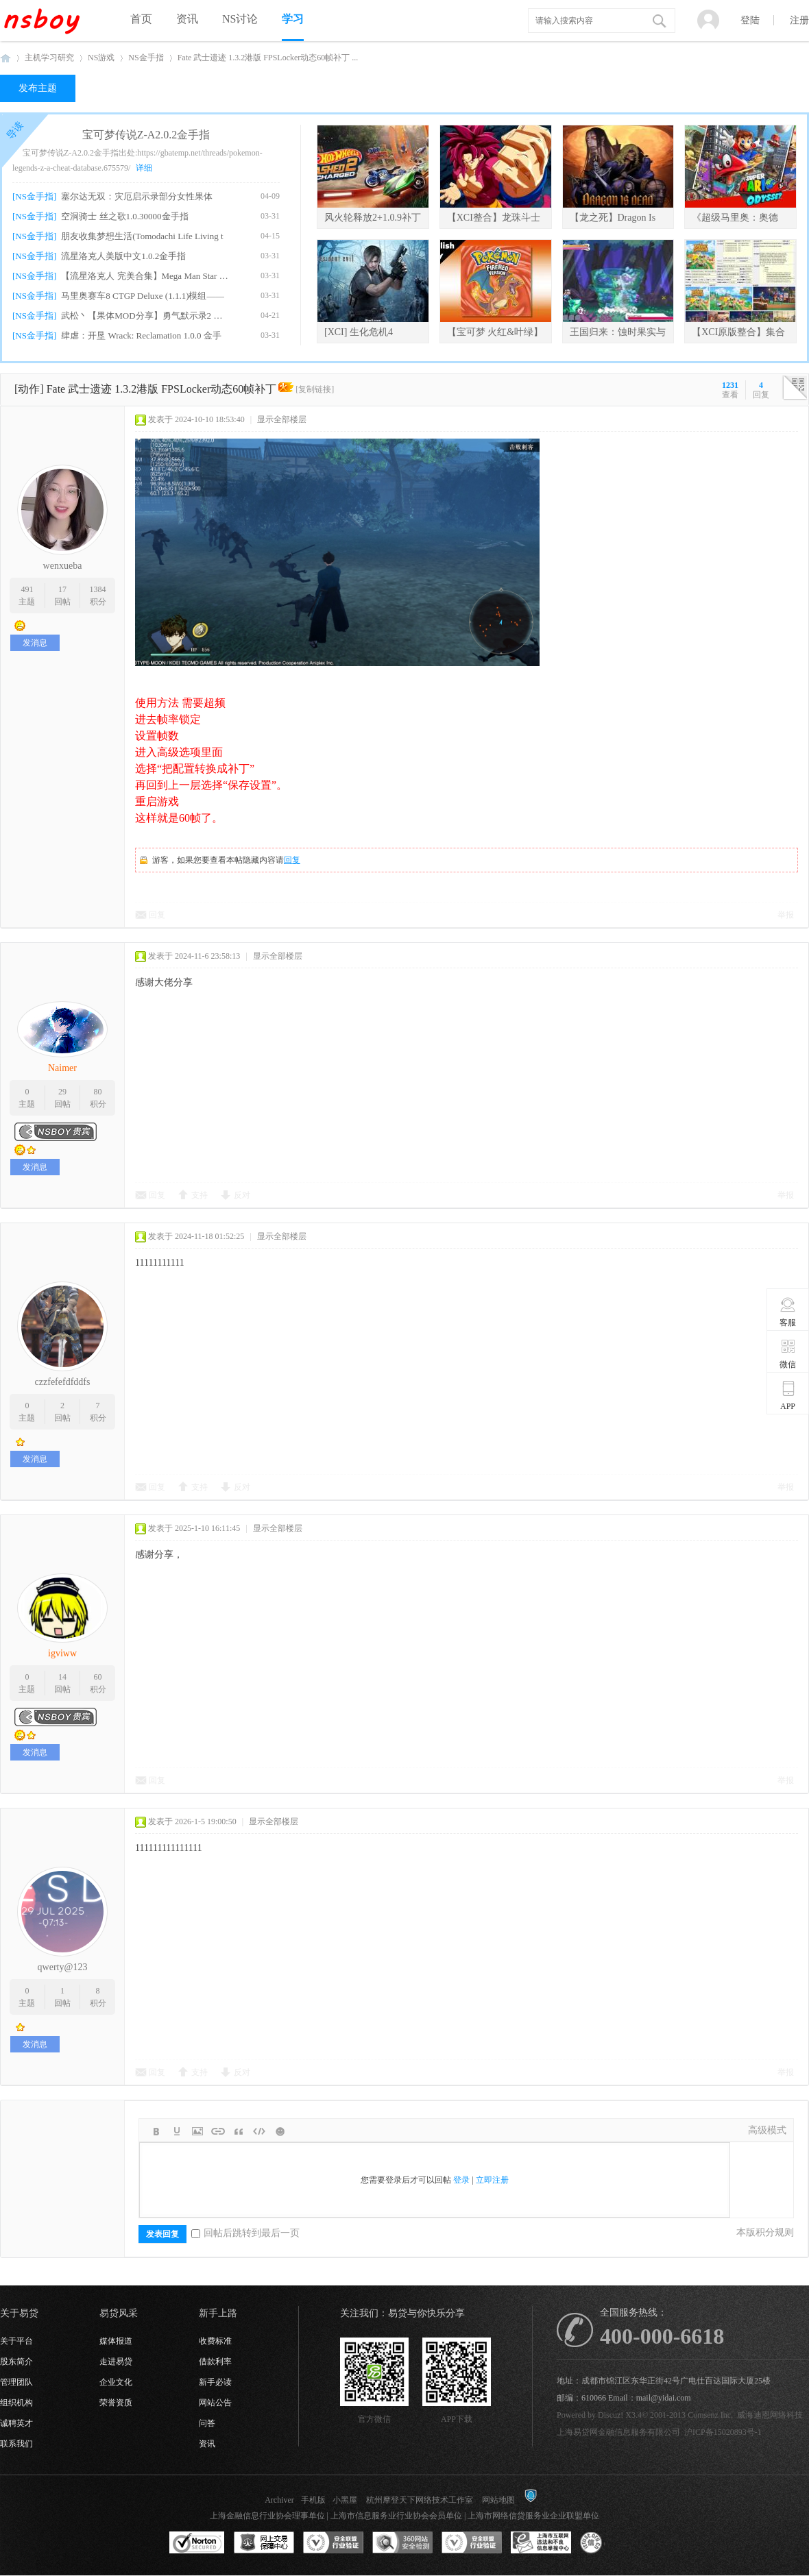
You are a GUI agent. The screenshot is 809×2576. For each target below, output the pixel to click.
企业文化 (115, 2382)
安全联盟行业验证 (333, 2543)
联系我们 (16, 2444)
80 (98, 1091)
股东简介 (16, 2361)
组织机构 (16, 2402)
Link (218, 2131)
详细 (144, 168)
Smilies (280, 2131)
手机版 (313, 2500)
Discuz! (610, 2415)
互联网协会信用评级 (610, 2543)
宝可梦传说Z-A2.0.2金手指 (146, 134)
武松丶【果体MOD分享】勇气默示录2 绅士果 (145, 315)
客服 (788, 1311)
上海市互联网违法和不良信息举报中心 (541, 2543)
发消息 (35, 643)
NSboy (5, 58)
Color (177, 2131)
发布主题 (38, 88)
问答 (207, 2423)
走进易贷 (115, 2361)
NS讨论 (240, 19)
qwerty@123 (63, 1967)
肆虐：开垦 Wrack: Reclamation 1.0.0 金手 (141, 335)
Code (259, 2131)
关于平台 (16, 2341)
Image (197, 2131)
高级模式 (767, 2130)
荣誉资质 (115, 2402)
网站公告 (215, 2402)
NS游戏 (101, 57)
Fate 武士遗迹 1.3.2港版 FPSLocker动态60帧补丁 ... (268, 57)
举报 (785, 915)
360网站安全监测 (402, 2543)
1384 (98, 589)
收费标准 (215, 2341)
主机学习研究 (49, 57)
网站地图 (498, 2500)
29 (62, 1091)
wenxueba (62, 566)
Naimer (62, 1068)
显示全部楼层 (281, 419)
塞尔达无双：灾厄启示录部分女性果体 (137, 196)
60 (98, 1677)
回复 (292, 860)
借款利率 (215, 2361)
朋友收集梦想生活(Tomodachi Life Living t (142, 236)
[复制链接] (314, 389)
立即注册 (492, 2180)
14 (62, 1677)
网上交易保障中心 (264, 2543)
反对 (242, 1195)
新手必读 (215, 2382)
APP (788, 1395)
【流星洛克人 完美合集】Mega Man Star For (145, 276)
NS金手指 (145, 57)
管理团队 (16, 2382)
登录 (461, 2180)
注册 (799, 20)
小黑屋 (345, 2500)
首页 (141, 19)
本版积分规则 (765, 2232)
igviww (62, 1653)
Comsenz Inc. (710, 2415)
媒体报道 (115, 2341)
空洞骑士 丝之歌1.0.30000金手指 (124, 216)
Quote (238, 2131)
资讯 (187, 19)
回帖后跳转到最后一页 (245, 2233)
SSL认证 (197, 2543)
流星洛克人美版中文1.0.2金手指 (123, 256)
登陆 (750, 20)
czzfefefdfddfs (62, 1382)
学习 (293, 19)
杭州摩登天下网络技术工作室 (419, 2500)
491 (27, 589)
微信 (788, 1353)
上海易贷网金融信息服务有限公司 (618, 2432)
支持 (199, 1195)
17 (62, 589)
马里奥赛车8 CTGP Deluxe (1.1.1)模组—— (142, 296)
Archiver (279, 2500)
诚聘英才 (16, 2423)
